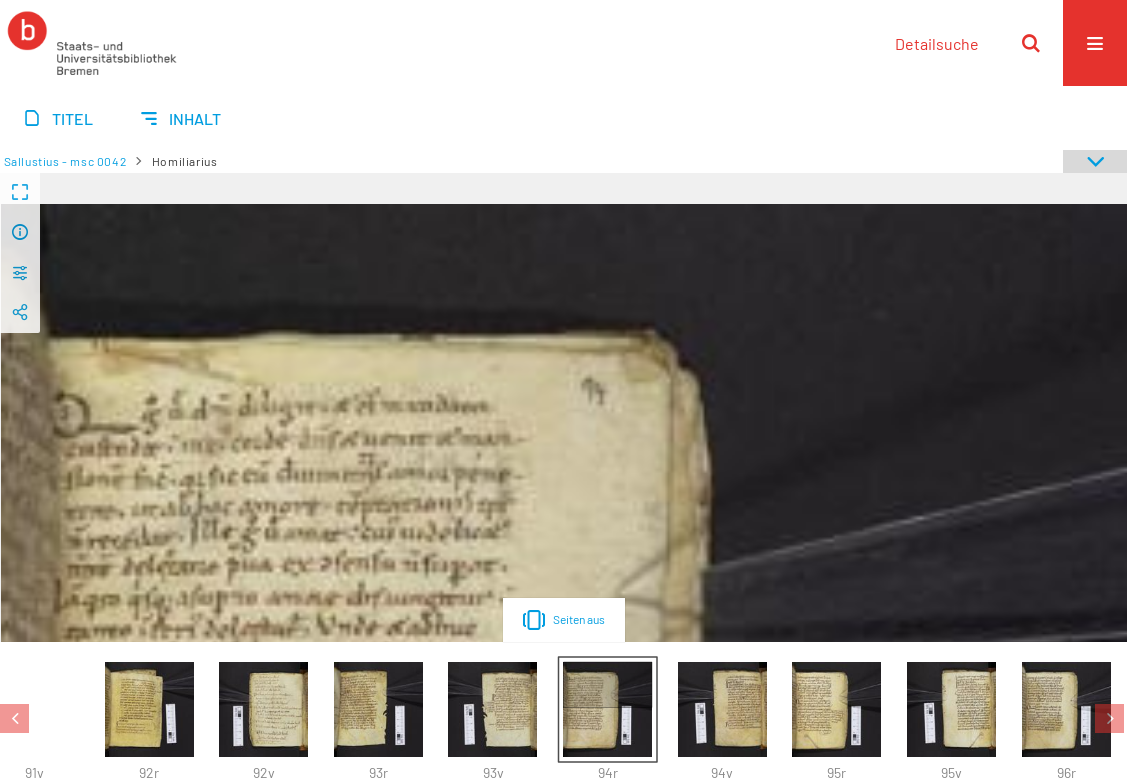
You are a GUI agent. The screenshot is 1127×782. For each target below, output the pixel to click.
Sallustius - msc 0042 (65, 161)
